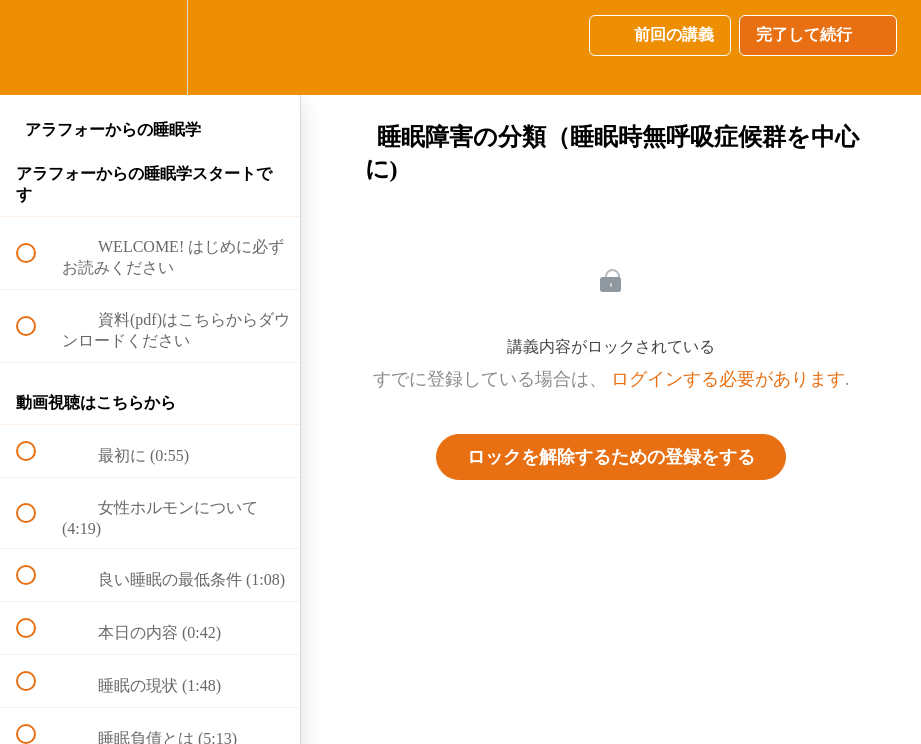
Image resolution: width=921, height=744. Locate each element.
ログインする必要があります (728, 379)
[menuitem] (150, 47)
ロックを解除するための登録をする (611, 457)
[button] (37, 47)
